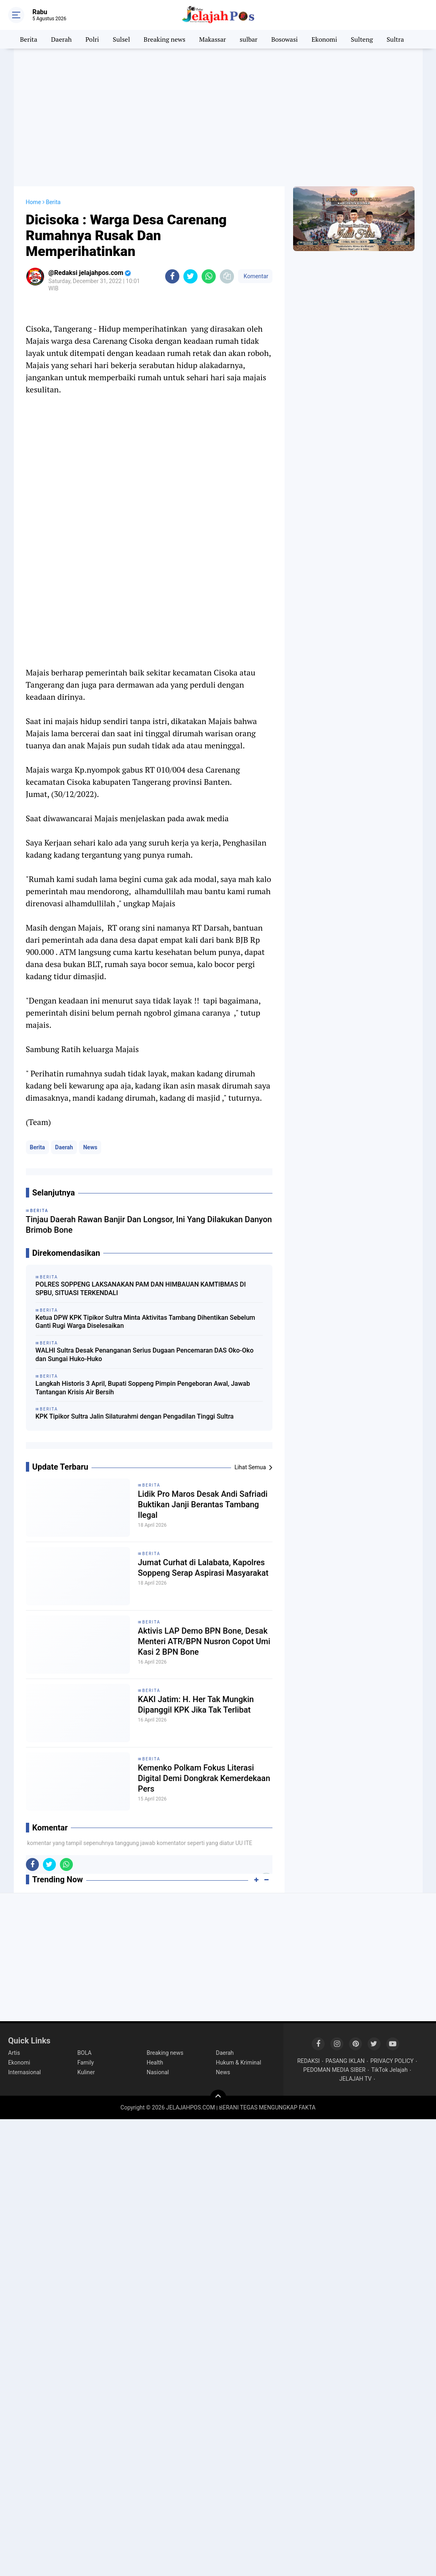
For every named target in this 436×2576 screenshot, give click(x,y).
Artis (14, 2053)
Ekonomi (324, 39)
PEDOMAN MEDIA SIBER (334, 2070)
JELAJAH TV (355, 2078)
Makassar (212, 39)
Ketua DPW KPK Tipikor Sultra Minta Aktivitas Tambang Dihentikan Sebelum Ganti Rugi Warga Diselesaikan (145, 1322)
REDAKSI (308, 2061)
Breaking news (164, 39)
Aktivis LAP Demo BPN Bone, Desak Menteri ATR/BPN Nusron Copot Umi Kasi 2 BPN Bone (204, 1641)
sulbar (248, 39)
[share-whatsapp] (209, 276)
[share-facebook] (172, 276)
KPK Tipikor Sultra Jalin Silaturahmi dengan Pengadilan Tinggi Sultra (135, 1416)
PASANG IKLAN (345, 2061)
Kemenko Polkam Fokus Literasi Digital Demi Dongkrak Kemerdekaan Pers (204, 1778)
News (90, 1147)
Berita (28, 39)
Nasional (158, 2072)
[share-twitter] (190, 276)
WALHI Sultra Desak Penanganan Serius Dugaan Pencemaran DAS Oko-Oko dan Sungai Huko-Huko (145, 1355)
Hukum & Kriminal (238, 2062)
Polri (92, 39)
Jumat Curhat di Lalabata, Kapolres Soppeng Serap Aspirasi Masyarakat (203, 1568)
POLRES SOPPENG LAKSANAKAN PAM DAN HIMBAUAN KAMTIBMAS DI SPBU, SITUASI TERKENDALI (141, 1289)
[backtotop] (218, 2098)
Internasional (24, 2072)
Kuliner (86, 2072)
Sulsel (121, 39)
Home (33, 202)
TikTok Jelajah (389, 2070)
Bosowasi (284, 39)
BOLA (84, 2053)
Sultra (395, 39)
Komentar (255, 276)
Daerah (61, 39)
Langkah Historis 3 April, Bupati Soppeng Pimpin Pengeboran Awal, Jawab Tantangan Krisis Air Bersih (143, 1388)
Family (85, 2062)
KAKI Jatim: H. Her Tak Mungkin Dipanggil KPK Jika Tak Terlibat (196, 1704)
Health (155, 2062)
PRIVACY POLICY (392, 2061)
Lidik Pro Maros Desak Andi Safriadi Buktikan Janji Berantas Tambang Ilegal (203, 1504)
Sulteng (362, 39)
